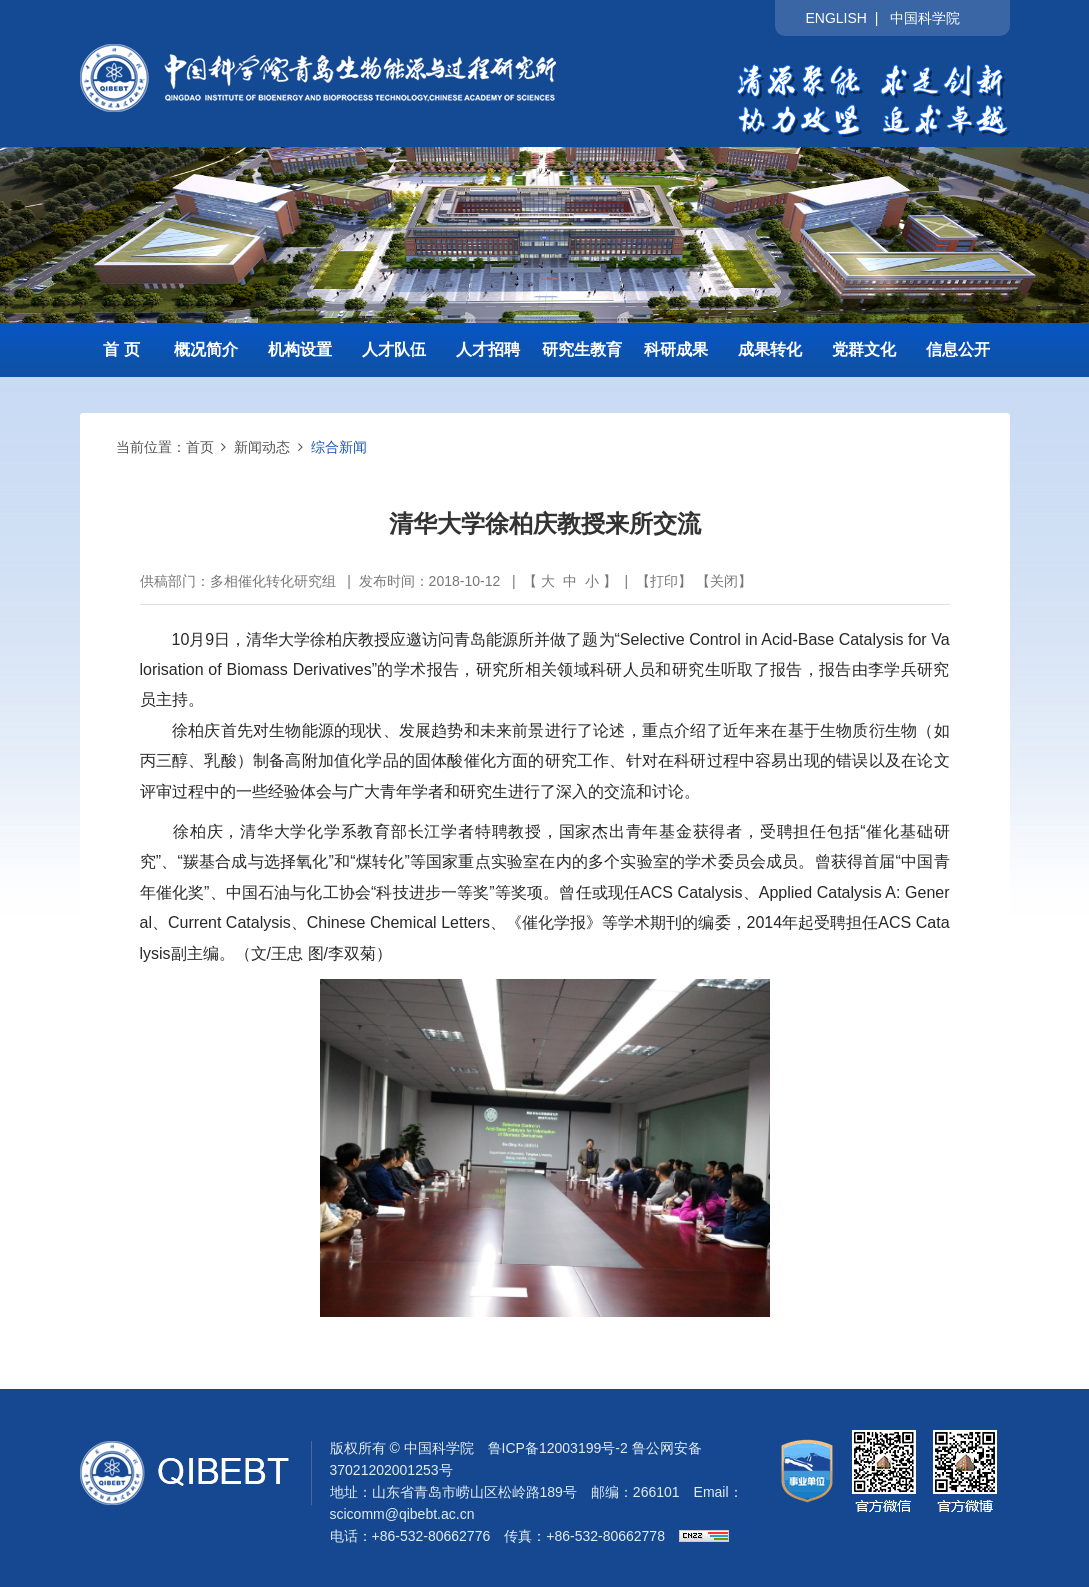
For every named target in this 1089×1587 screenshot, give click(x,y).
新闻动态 (262, 447)
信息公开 (958, 349)
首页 (200, 447)
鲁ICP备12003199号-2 (558, 1448)
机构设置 (300, 349)
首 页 (121, 349)
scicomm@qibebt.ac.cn (402, 1514)
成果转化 (770, 349)
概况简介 (206, 349)
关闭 (724, 581)
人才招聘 (488, 349)
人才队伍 (394, 349)
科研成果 (676, 349)
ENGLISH (835, 18)
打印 (664, 581)
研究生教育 (582, 349)
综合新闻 (339, 447)
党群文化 (864, 349)
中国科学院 (925, 18)
